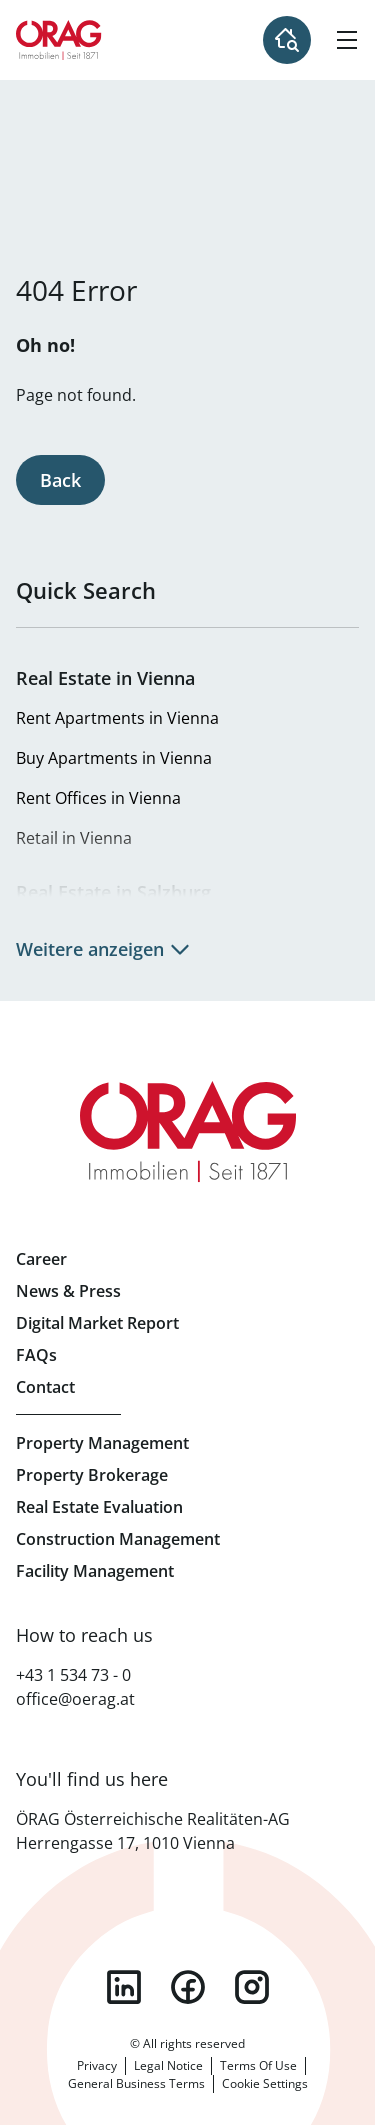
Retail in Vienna (74, 838)
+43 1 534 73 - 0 (73, 1675)
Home (59, 40)
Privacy (97, 2065)
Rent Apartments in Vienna (117, 718)
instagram (252, 1987)
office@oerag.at (75, 1699)
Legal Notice (168, 2065)
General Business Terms (136, 2083)
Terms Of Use (258, 2065)
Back (60, 480)
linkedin (124, 1987)
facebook (188, 1987)
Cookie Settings (265, 2083)
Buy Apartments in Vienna (114, 758)
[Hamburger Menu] (347, 40)
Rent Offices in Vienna (98, 798)
